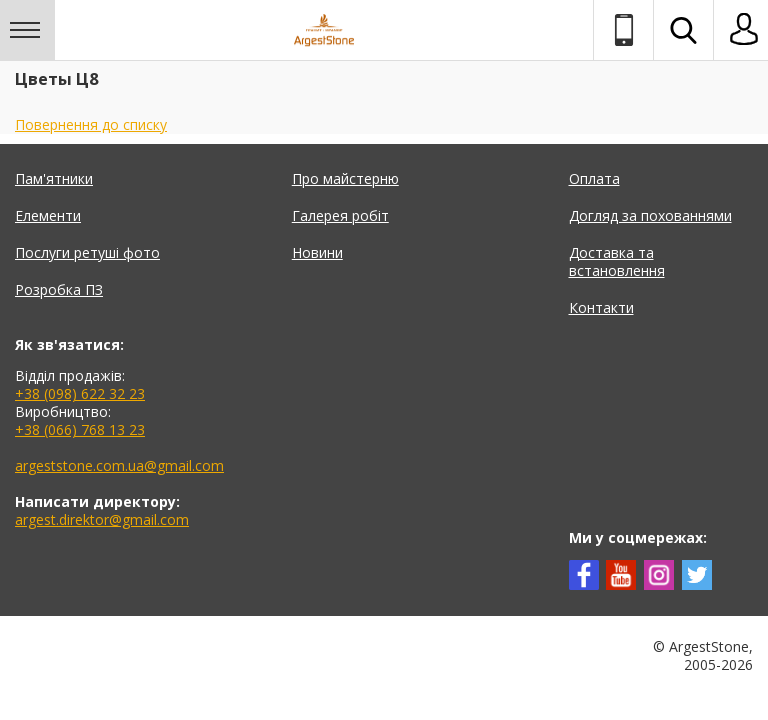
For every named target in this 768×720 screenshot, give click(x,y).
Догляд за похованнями (650, 215)
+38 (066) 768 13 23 (80, 429)
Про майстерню (345, 178)
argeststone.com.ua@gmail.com (119, 465)
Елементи (48, 215)
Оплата (594, 178)
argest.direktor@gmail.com (102, 519)
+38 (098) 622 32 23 (80, 393)
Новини (317, 252)
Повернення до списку (91, 124)
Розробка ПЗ (59, 289)
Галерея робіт (340, 215)
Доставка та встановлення (617, 261)
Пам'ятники (54, 178)
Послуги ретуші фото (87, 252)
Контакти (601, 307)
